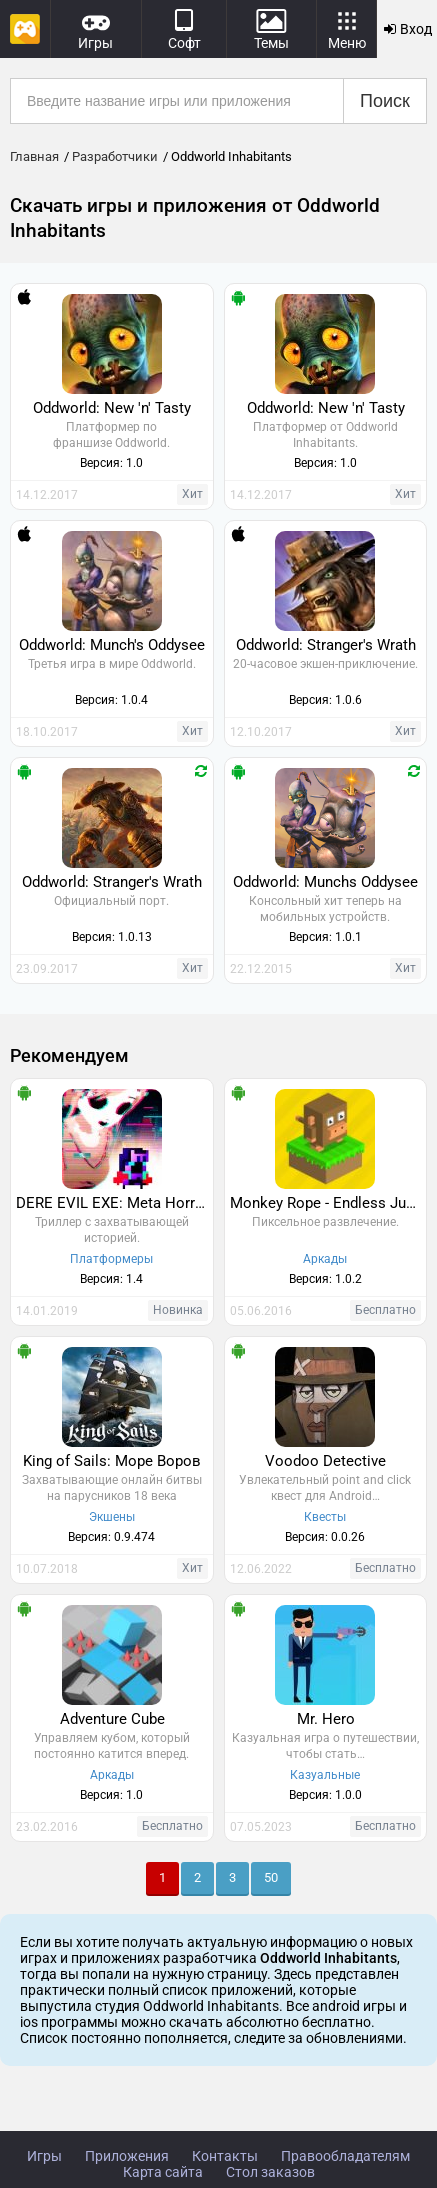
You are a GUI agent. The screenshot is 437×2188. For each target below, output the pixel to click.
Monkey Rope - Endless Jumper (328, 1203)
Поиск (385, 101)
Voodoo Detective (325, 1461)
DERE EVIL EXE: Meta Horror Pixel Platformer (114, 1203)
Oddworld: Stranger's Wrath (326, 645)
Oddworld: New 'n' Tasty (112, 408)
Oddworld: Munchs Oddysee (325, 882)
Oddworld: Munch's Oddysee (112, 645)
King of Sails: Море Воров (112, 1461)
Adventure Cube (112, 1719)
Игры (44, 2156)
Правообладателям (345, 2156)
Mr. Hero (326, 1719)
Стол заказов (270, 2172)
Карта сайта (163, 2172)
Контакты (225, 2156)
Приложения (127, 2156)
